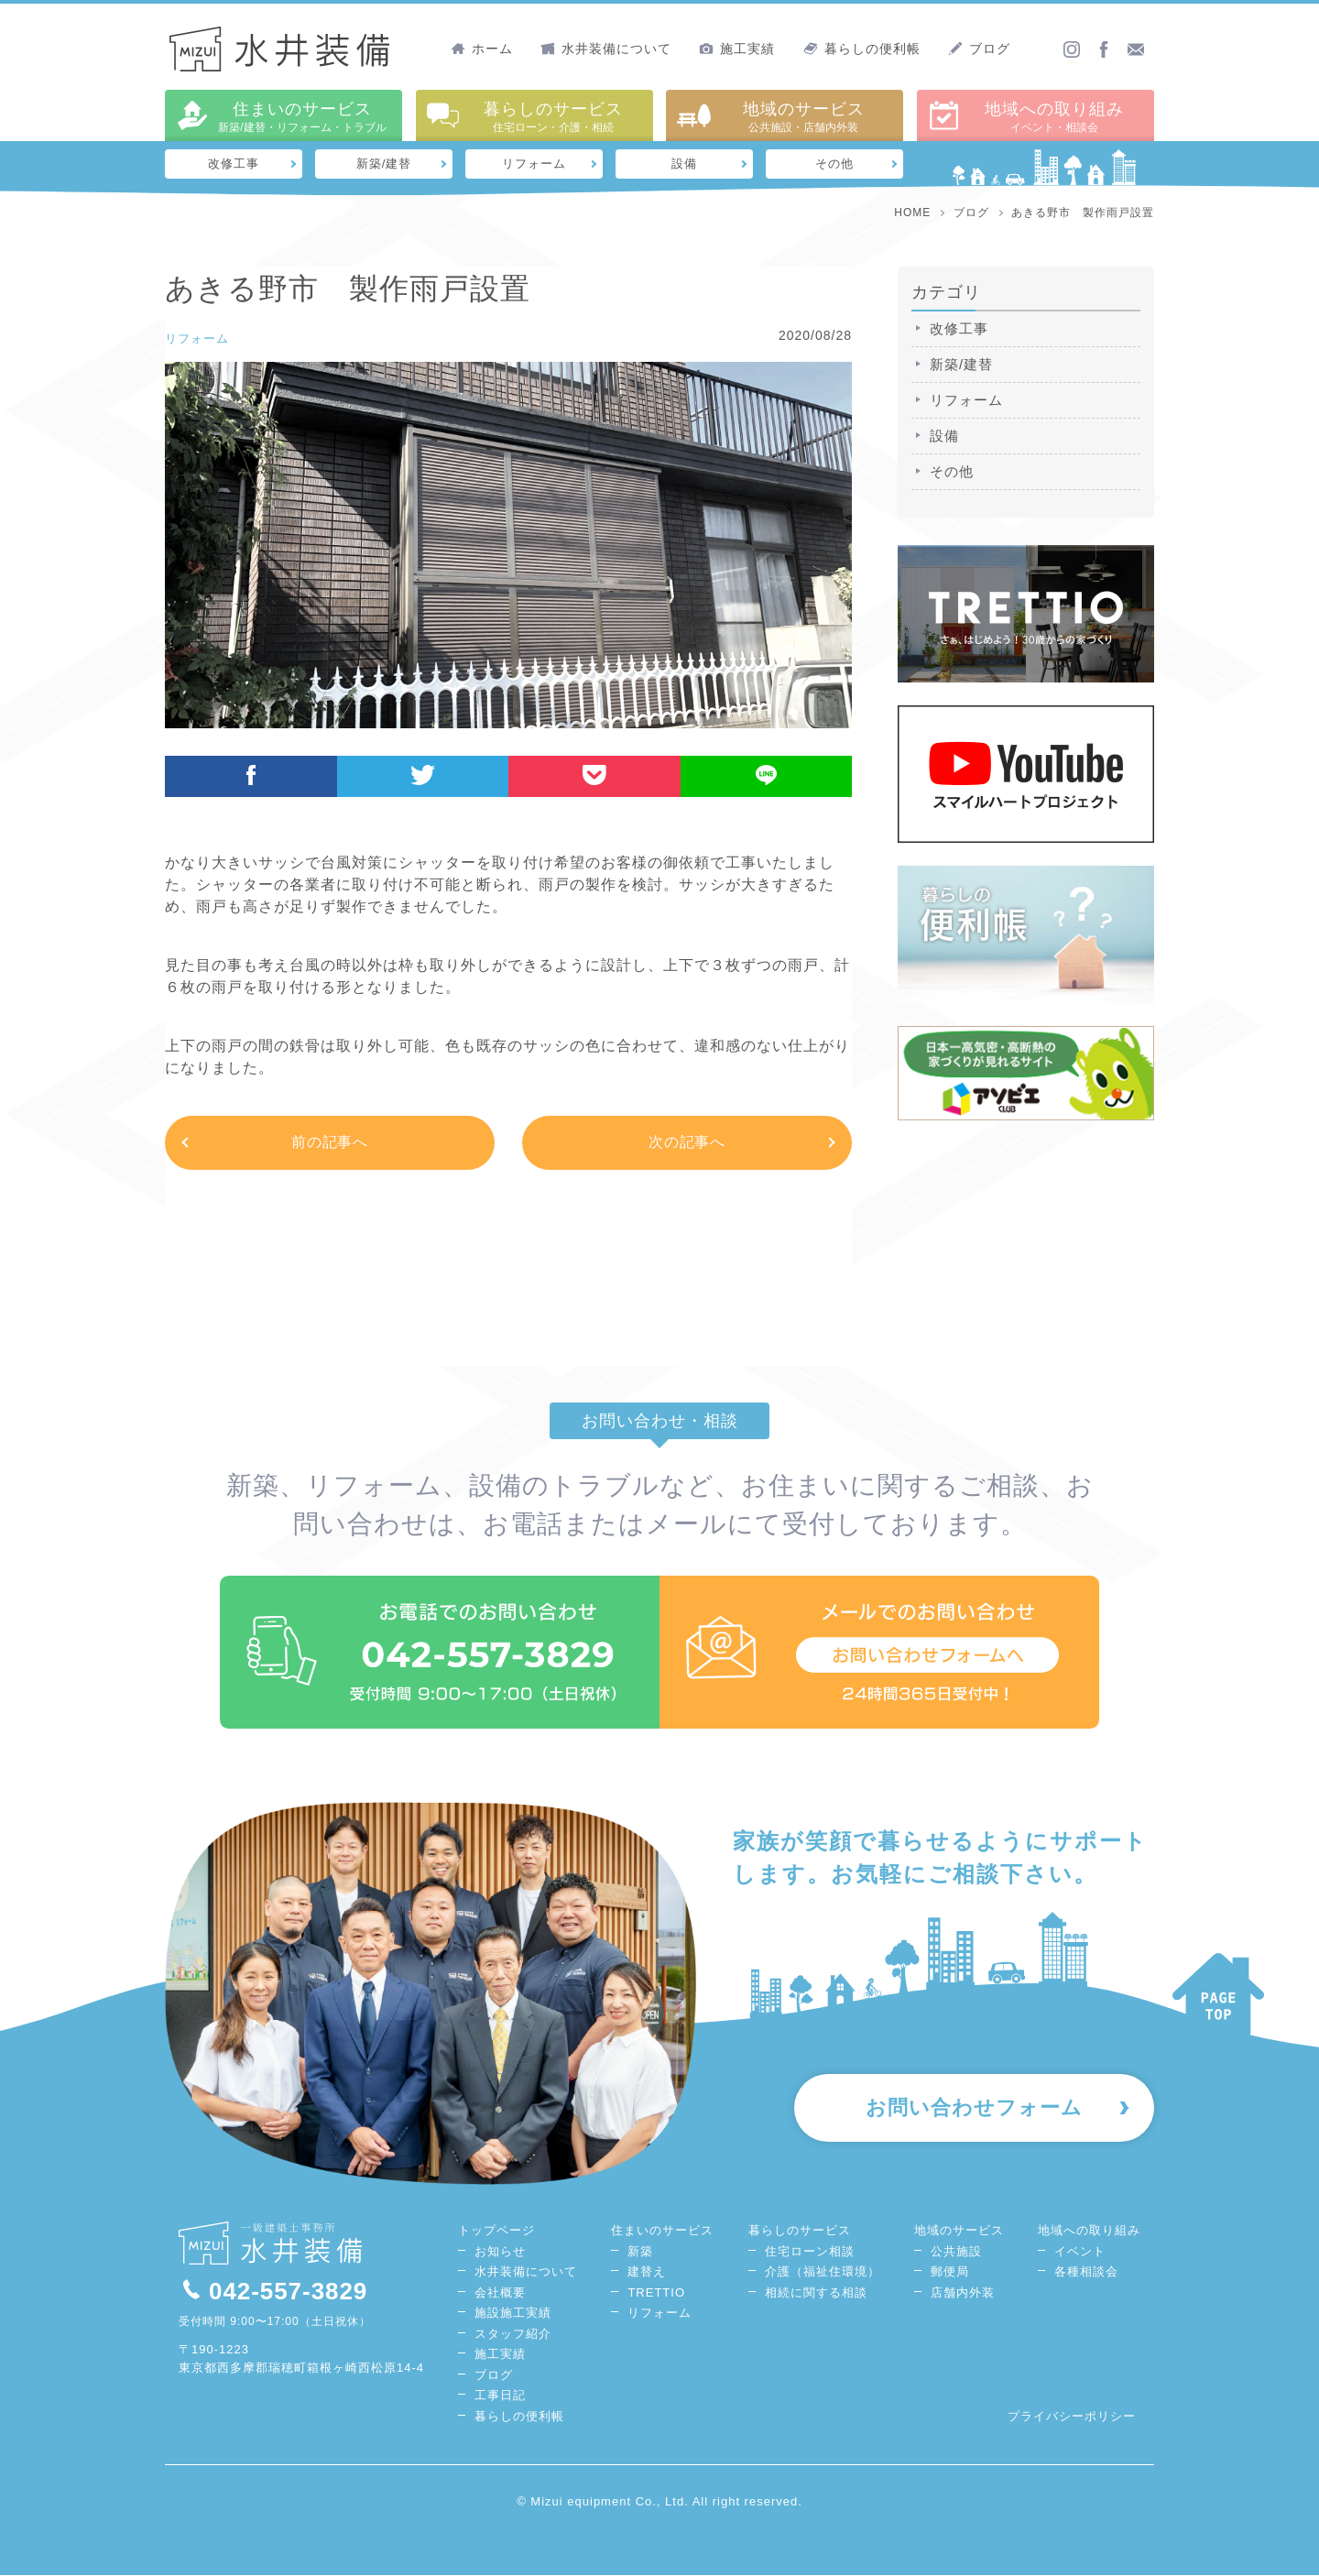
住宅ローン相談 (810, 2252)
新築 (640, 2252)
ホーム (482, 48)
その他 (835, 164)
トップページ (496, 2231)
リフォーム (534, 164)
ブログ (979, 48)
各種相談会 (1086, 2272)
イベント (1080, 2252)
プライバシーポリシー (1072, 2417)
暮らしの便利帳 (862, 48)
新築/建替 (384, 164)
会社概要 (500, 2293)
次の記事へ (687, 1143)
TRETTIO (656, 2293)
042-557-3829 (273, 2291)
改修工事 (233, 164)
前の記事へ (330, 1143)
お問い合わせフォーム (971, 2110)
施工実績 (737, 48)
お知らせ (500, 2252)
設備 (684, 164)
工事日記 (500, 2396)
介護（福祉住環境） (822, 2272)
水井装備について (605, 48)
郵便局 (950, 2272)
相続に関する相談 (816, 2293)
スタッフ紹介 (512, 2334)
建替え (646, 2272)
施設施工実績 (512, 2313)
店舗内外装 (963, 2293)
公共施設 (956, 2252)
